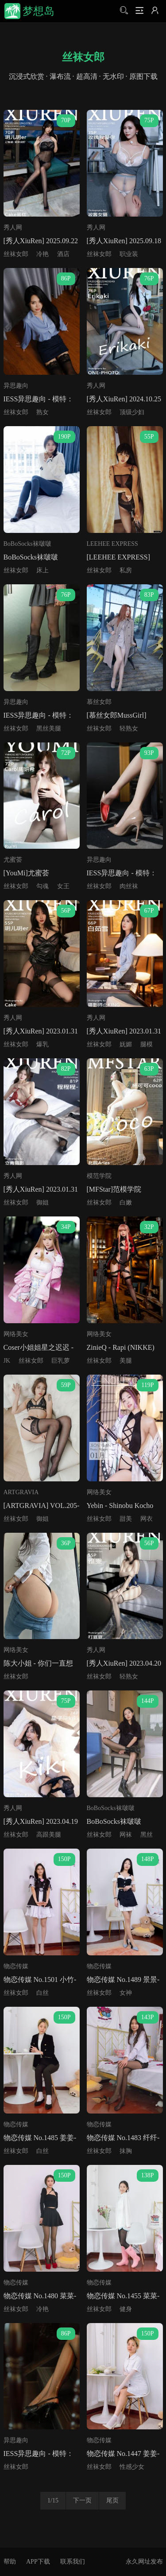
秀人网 (13, 227)
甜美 (126, 1518)
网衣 (146, 1518)
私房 (126, 570)
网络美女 (16, 1334)
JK (7, 1360)
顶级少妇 (132, 412)
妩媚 (126, 1044)
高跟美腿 (48, 1834)
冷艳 (42, 254)
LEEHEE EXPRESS (112, 543)
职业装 (129, 254)
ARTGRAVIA (21, 1492)
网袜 (126, 1834)
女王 (63, 886)
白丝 (42, 1992)
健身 (126, 2309)
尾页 (112, 2500)
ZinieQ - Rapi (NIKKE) (120, 1347)
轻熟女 (129, 728)
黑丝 (146, 1834)
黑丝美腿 (48, 728)
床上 (42, 570)
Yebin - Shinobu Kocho (120, 1505)
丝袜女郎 (16, 254)
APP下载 (38, 2561)
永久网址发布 (144, 2561)
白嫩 (126, 1202)
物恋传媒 (16, 1966)
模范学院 (99, 1176)
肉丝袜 (129, 886)
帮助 (10, 2561)
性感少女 (132, 2466)
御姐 (42, 1202)
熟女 (42, 412)
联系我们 (72, 2561)
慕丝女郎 (99, 702)
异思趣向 (16, 385)
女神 (126, 1992)
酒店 (63, 254)
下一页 (82, 2500)
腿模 (146, 1044)
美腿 (126, 1360)
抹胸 (126, 2151)
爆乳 (42, 1044)
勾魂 (42, 886)
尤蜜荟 (13, 859)
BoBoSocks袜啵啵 (27, 543)
